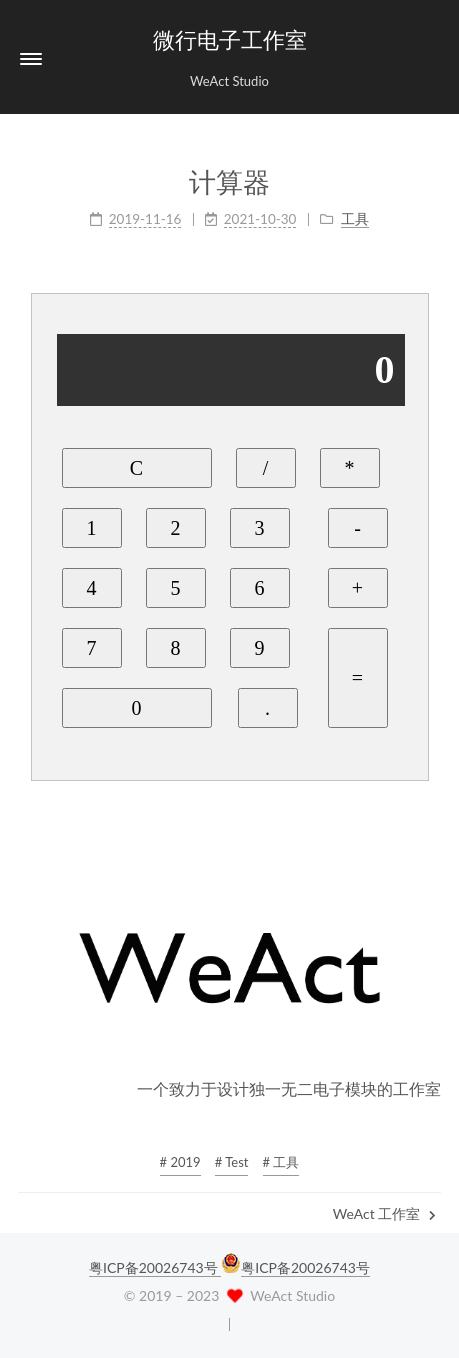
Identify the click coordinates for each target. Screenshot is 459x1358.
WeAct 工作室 (384, 1213)
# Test (232, 1162)
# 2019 (180, 1162)
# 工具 (281, 1162)
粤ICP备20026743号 (155, 1267)
